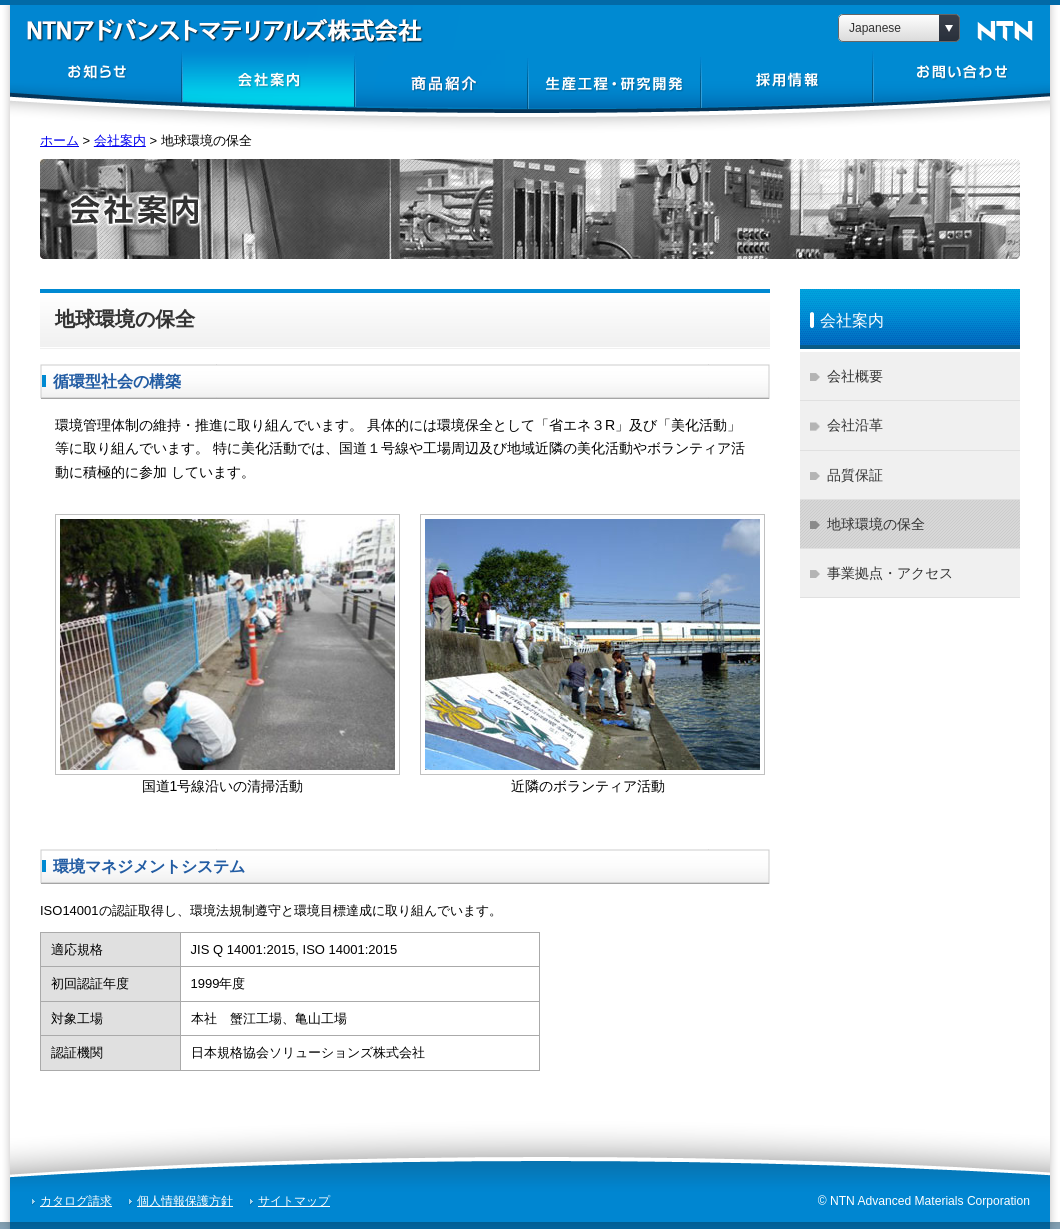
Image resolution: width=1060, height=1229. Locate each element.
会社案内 (120, 140)
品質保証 (855, 475)
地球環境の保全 (876, 524)
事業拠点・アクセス (890, 573)
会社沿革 (855, 425)
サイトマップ (294, 1201)
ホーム (59, 140)
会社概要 (855, 376)
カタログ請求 (76, 1201)
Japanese (875, 28)
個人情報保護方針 (185, 1201)
